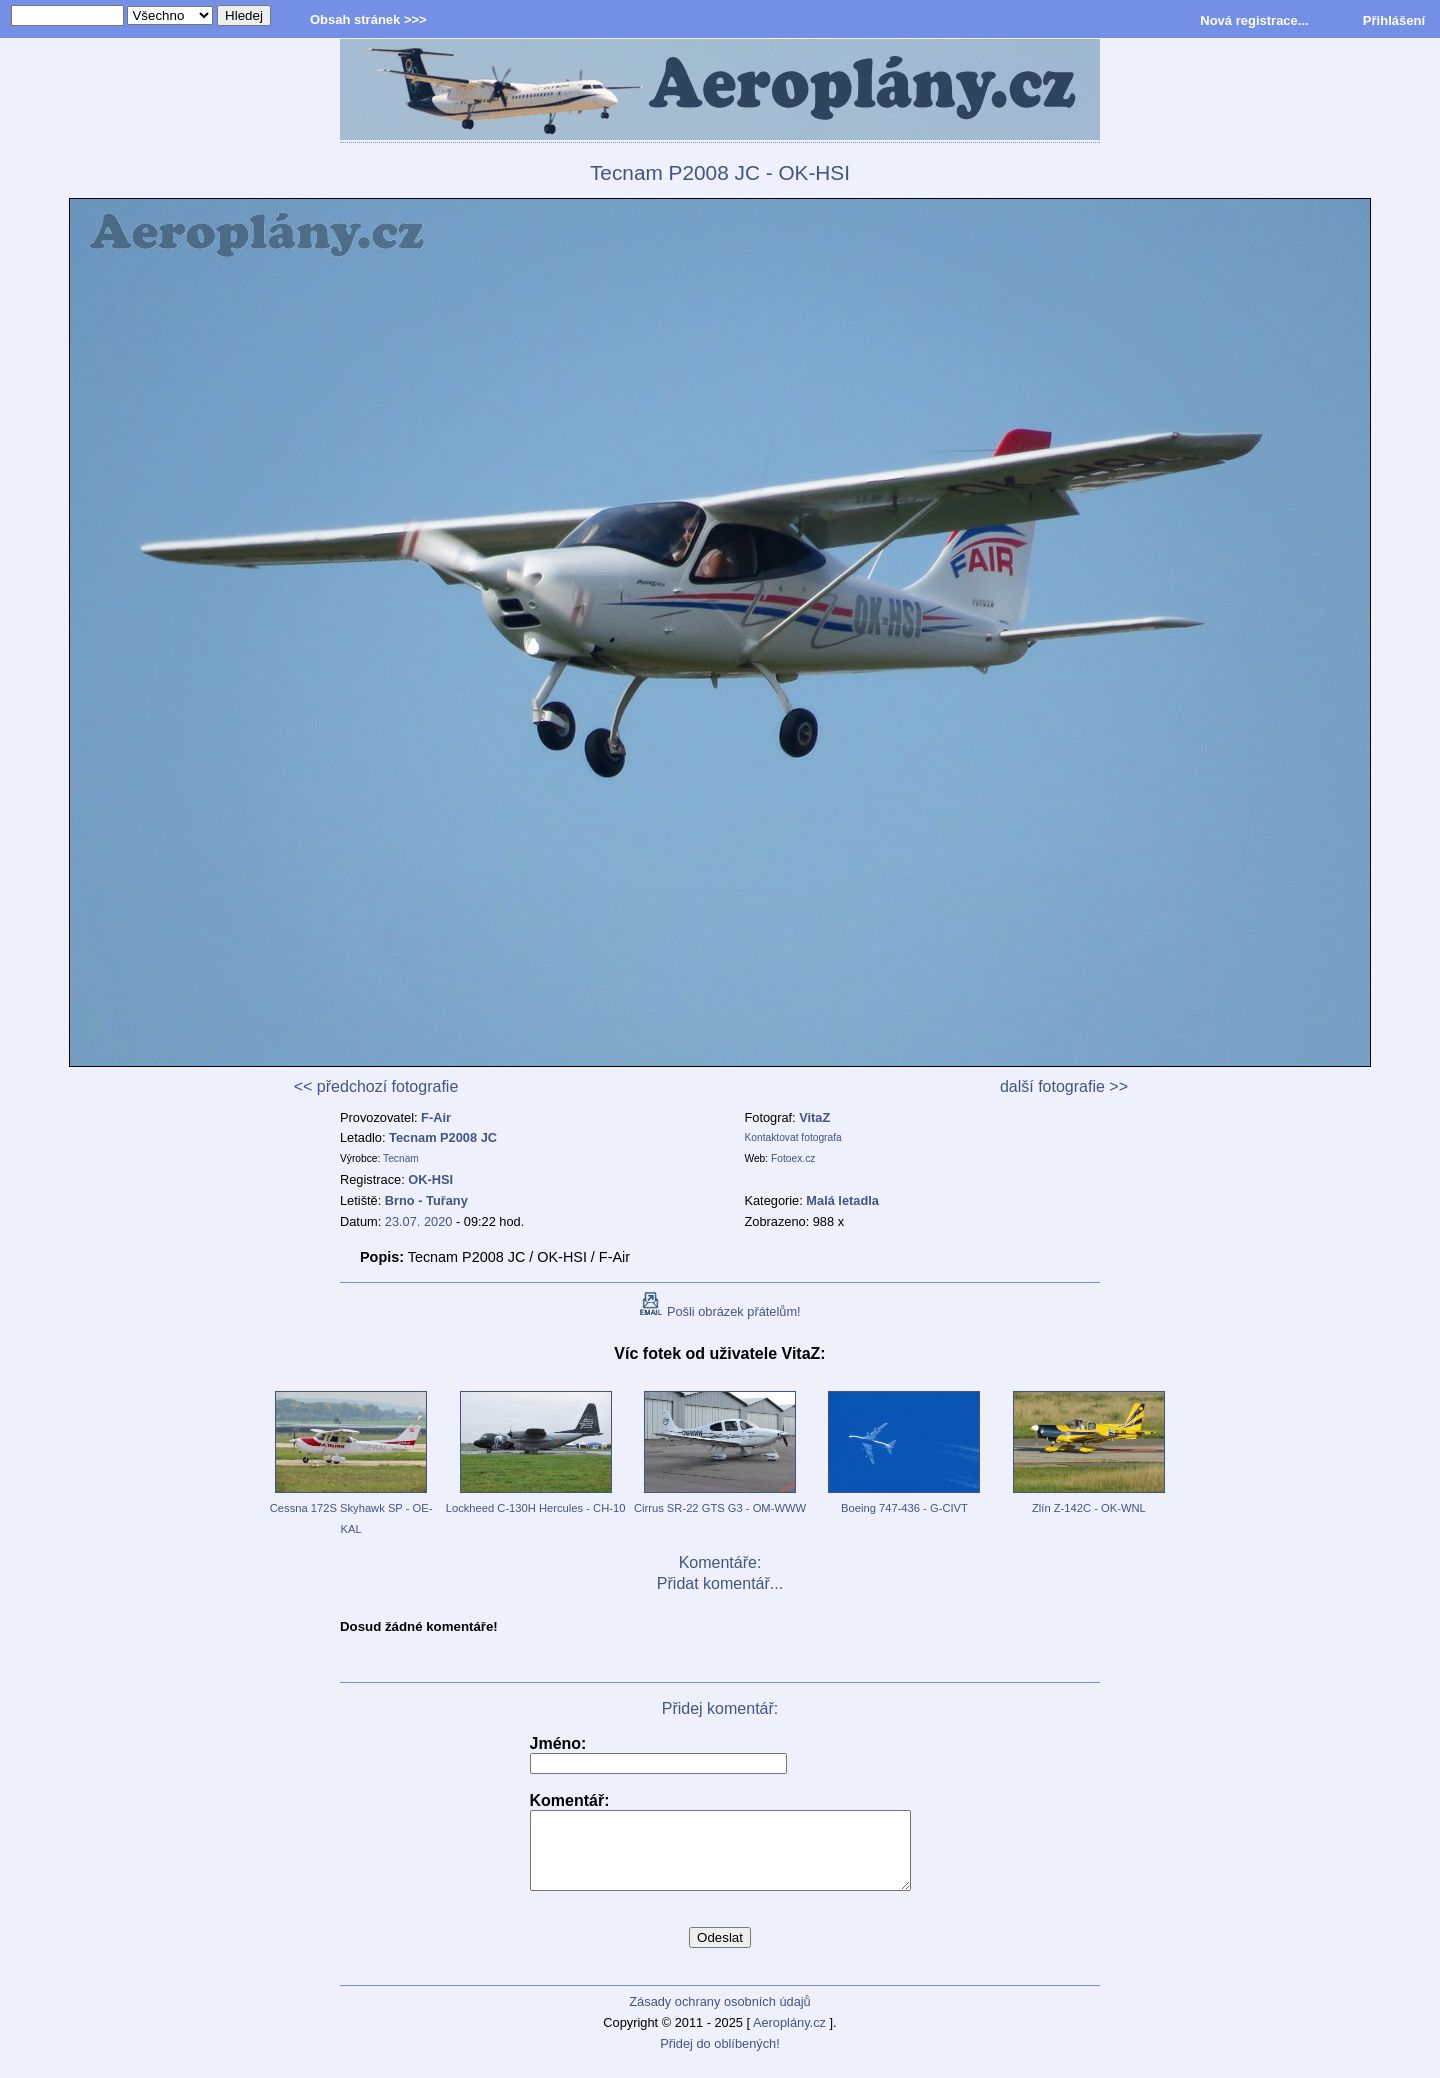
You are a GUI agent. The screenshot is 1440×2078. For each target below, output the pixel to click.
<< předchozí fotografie (376, 1086)
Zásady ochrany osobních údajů (719, 2016)
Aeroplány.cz (789, 2037)
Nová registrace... (1254, 20)
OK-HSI (430, 1179)
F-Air (436, 1117)
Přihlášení (1394, 20)
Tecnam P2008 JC (443, 1137)
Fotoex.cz (793, 1158)
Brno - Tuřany (426, 1200)
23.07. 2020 (419, 1221)
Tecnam (401, 1158)
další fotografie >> (1064, 1086)
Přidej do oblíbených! (720, 2058)
